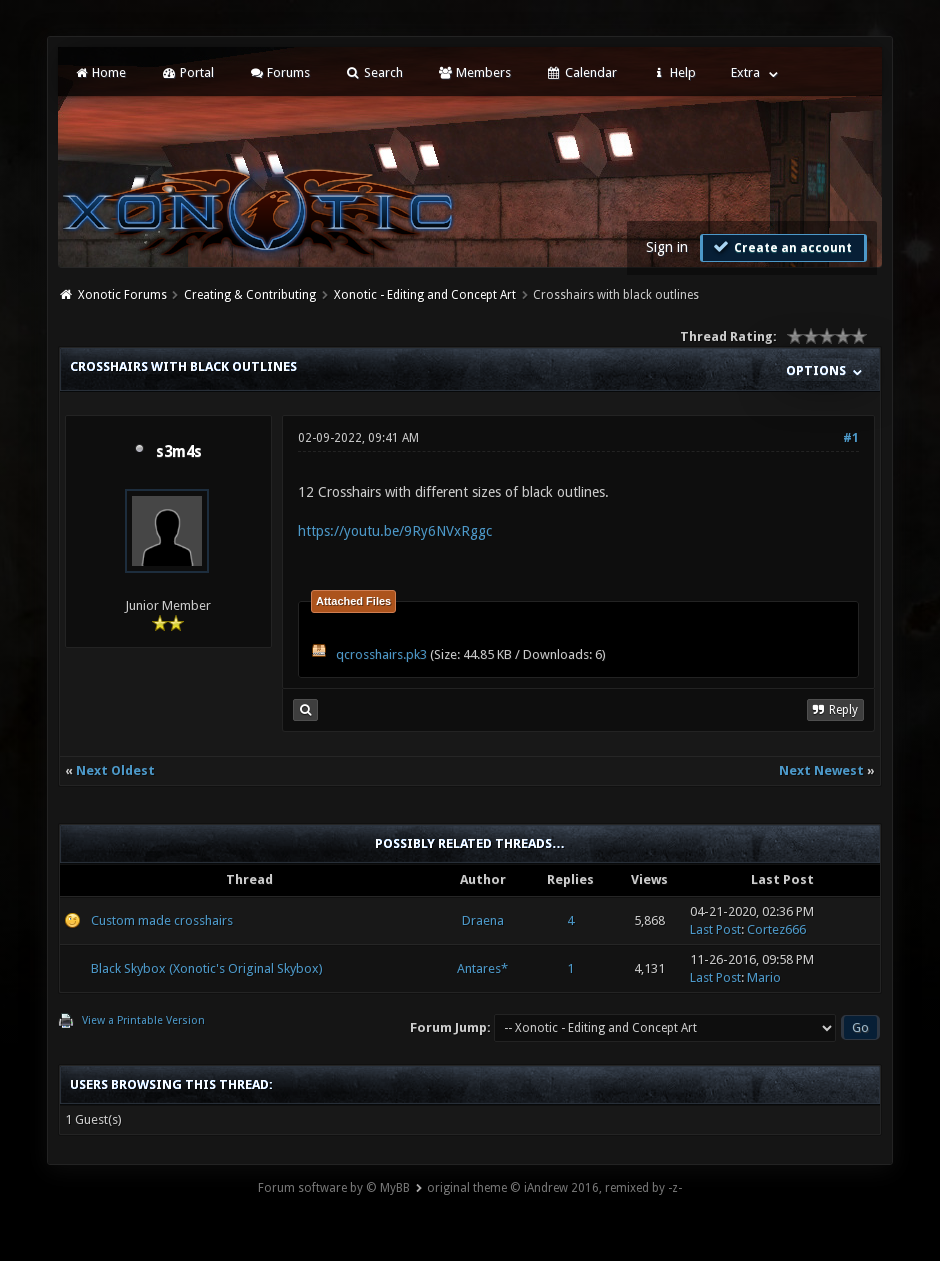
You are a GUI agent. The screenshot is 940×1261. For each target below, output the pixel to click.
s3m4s (179, 452)
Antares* (482, 968)
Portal (187, 72)
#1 (851, 438)
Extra (745, 72)
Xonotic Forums (122, 295)
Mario (764, 977)
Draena (483, 920)
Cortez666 (776, 929)
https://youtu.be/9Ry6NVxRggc (395, 531)
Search (373, 72)
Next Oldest (115, 770)
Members (474, 72)
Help (674, 72)
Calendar (581, 72)
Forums (279, 72)
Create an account (781, 247)
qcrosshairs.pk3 (381, 654)
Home (100, 72)
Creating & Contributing (250, 295)
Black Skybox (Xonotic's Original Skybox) (207, 968)
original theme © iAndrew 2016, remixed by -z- (554, 1188)
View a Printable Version (143, 1020)
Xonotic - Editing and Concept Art (425, 295)
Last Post (715, 929)
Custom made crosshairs (162, 920)
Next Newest (821, 770)
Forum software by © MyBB (334, 1188)
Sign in (667, 247)
